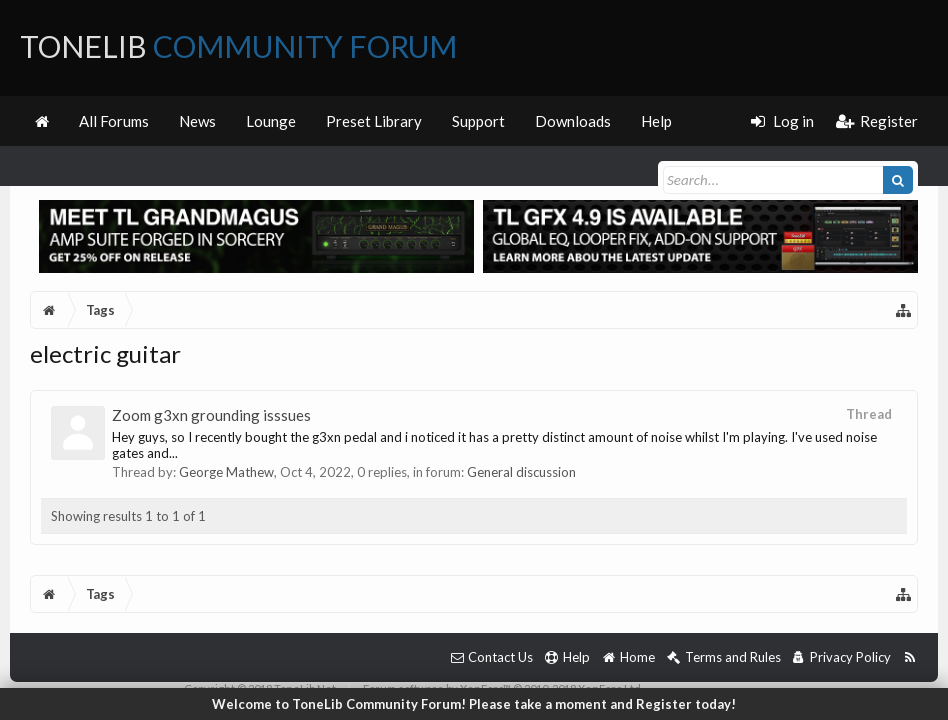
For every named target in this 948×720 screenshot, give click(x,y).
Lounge (271, 121)
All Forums (114, 121)
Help (656, 121)
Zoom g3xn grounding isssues (211, 415)
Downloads (573, 121)
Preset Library (374, 121)
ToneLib (238, 46)
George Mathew (226, 472)
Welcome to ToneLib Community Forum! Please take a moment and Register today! (474, 704)
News (197, 121)
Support (478, 121)
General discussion (521, 472)
